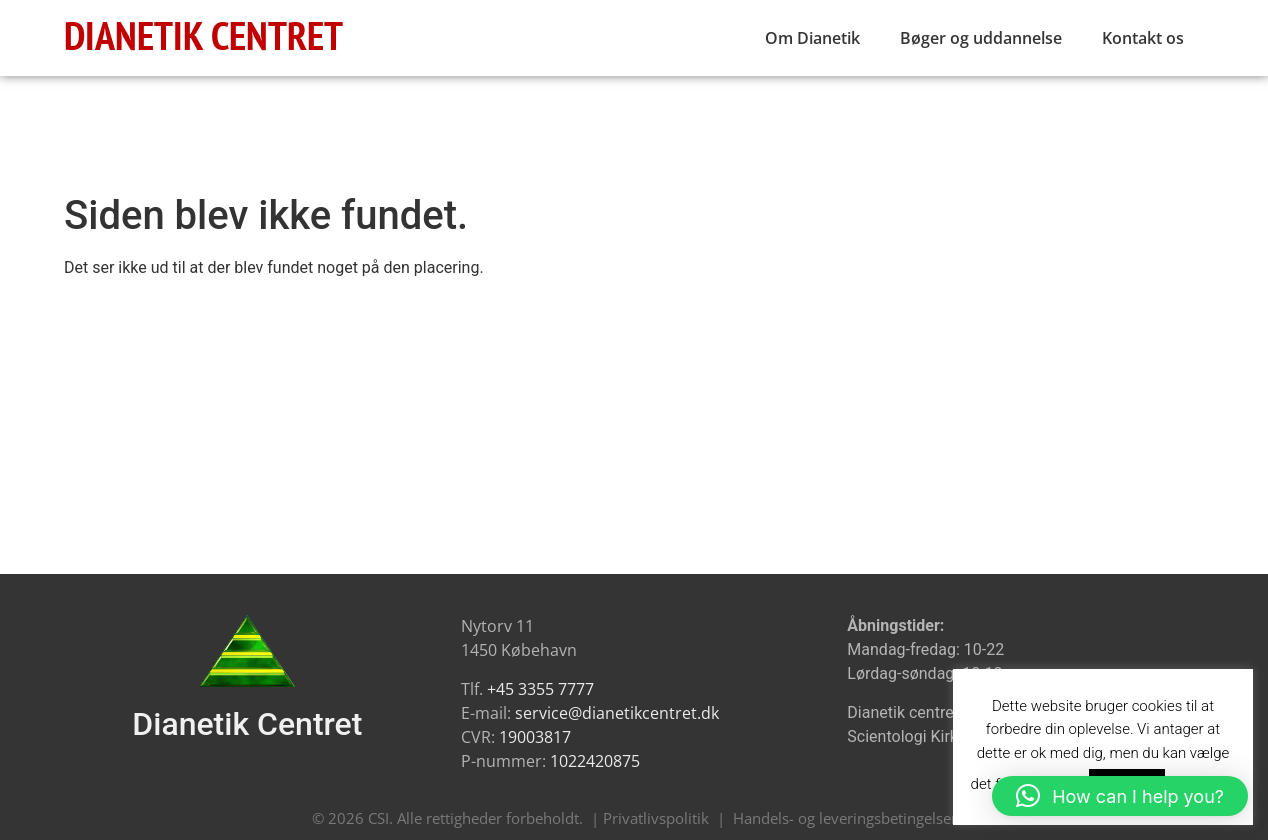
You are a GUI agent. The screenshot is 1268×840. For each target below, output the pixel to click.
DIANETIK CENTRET (203, 35)
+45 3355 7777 (540, 689)
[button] (1120, 796)
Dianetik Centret (247, 724)
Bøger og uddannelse (981, 38)
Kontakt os (1143, 38)
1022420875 (595, 761)
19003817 (535, 737)
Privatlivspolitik (656, 818)
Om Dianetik (812, 38)
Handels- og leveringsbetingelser (845, 818)
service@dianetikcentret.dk (617, 713)
